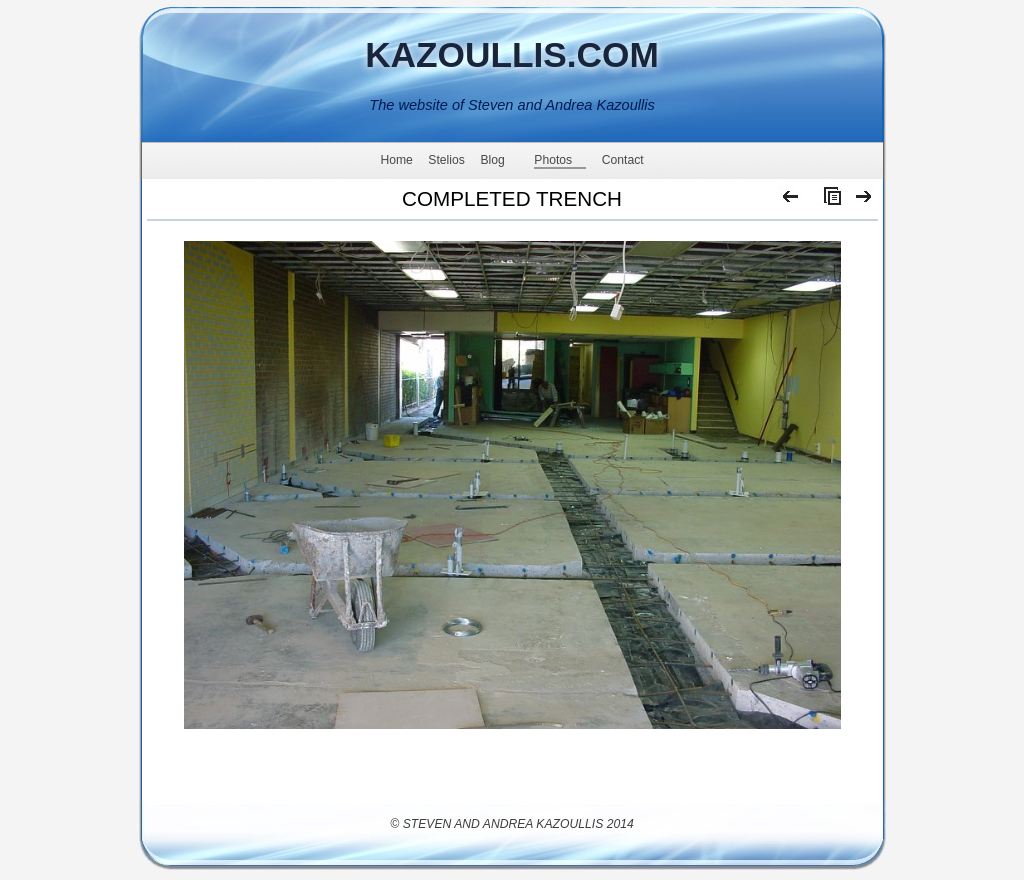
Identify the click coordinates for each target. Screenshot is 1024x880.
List (828, 201)
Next (864, 201)
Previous (791, 201)
